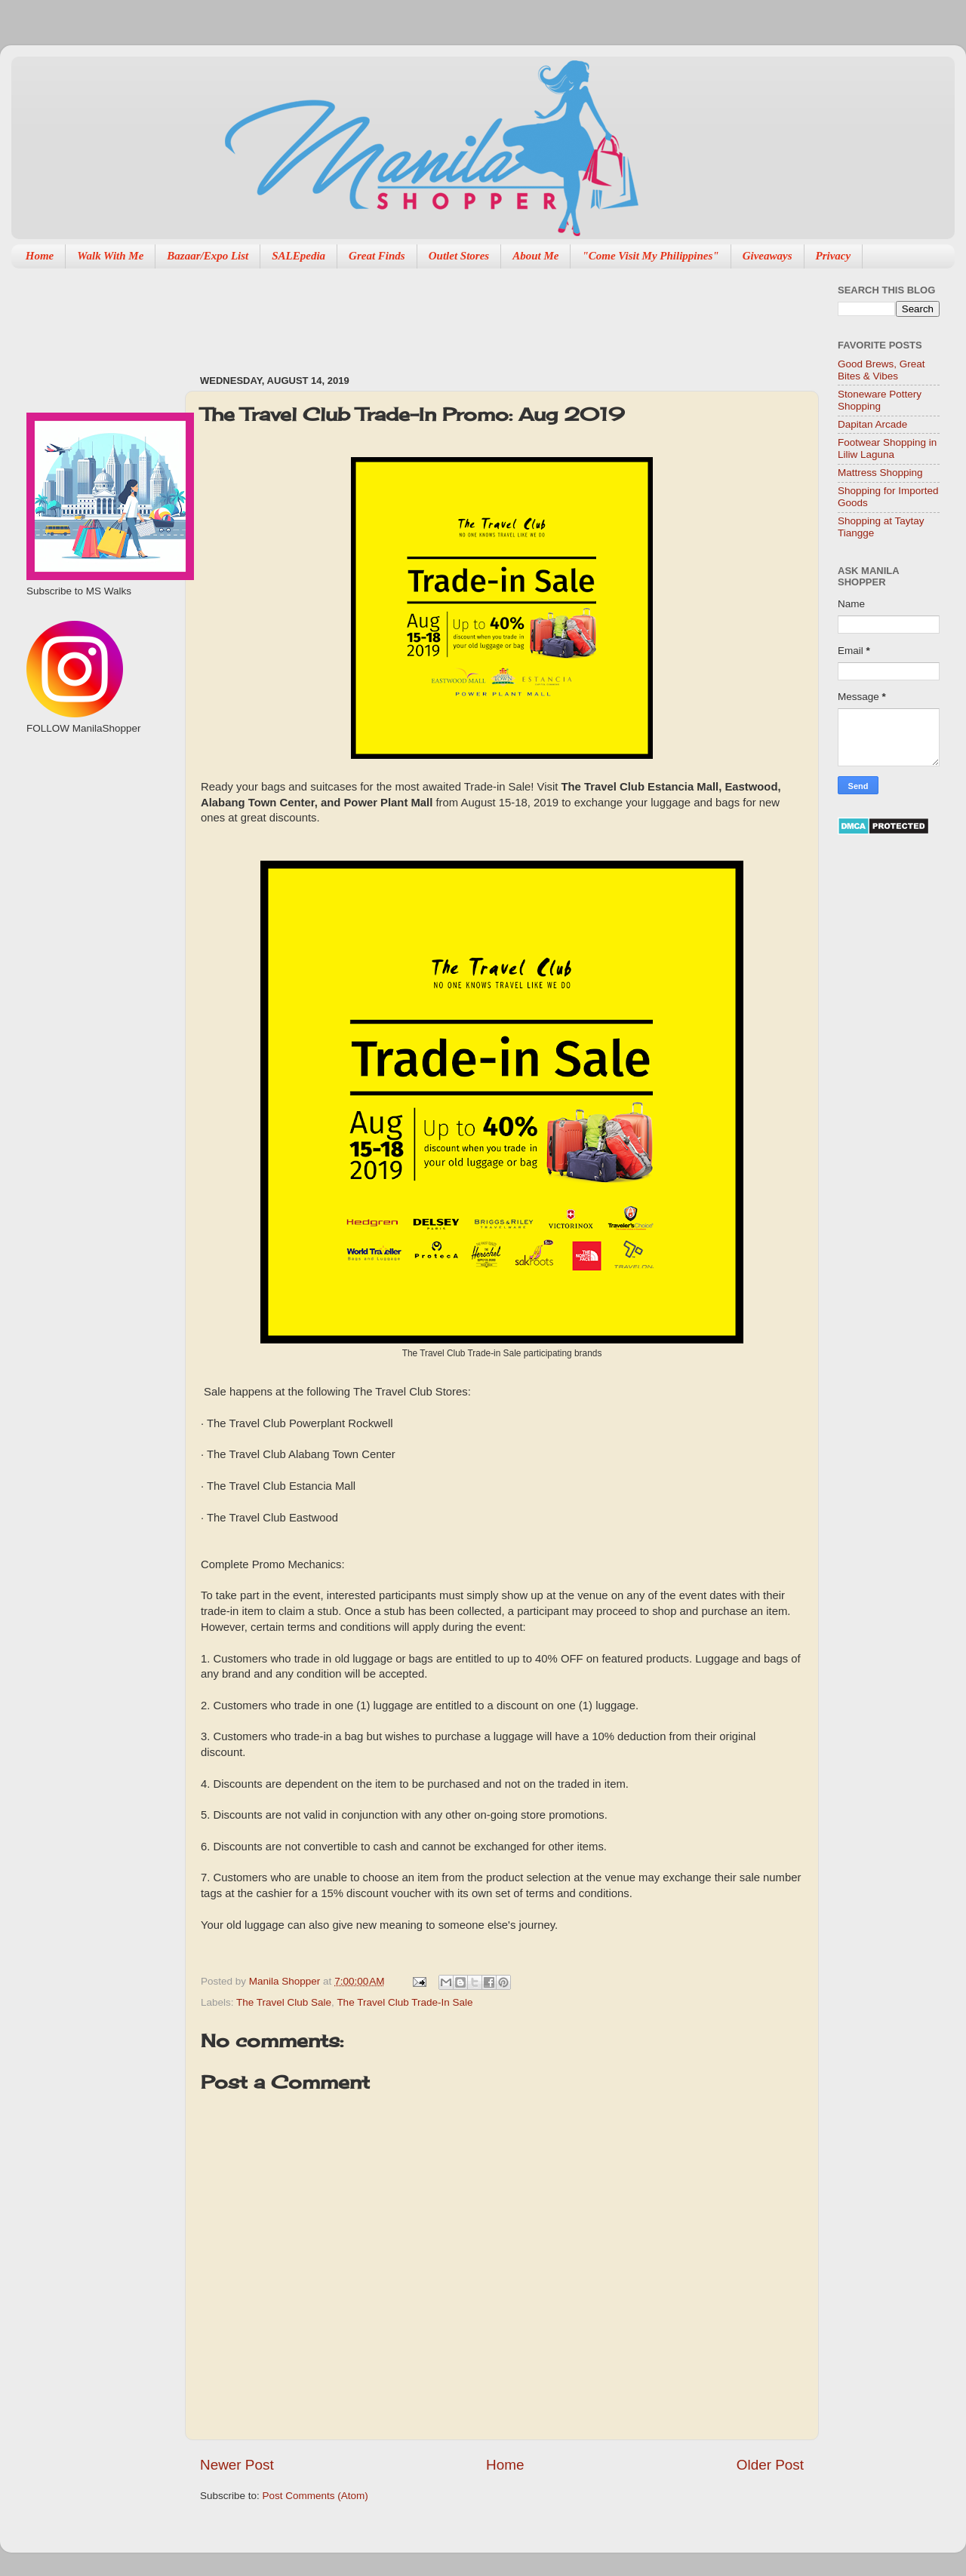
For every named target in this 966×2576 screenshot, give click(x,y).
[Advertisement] (474, 314)
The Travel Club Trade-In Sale (404, 2002)
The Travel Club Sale (283, 2002)
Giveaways (767, 256)
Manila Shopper (286, 1981)
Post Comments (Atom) (315, 2495)
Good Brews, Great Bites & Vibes (881, 370)
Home (40, 256)
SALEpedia (298, 256)
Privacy (833, 256)
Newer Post (237, 2465)
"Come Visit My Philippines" (650, 256)
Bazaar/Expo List (207, 256)
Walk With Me (110, 256)
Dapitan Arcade (872, 424)
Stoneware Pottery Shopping (879, 400)
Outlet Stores (459, 256)
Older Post (770, 2465)
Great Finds (377, 256)
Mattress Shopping (880, 472)
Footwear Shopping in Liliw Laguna (887, 448)
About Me (535, 256)
